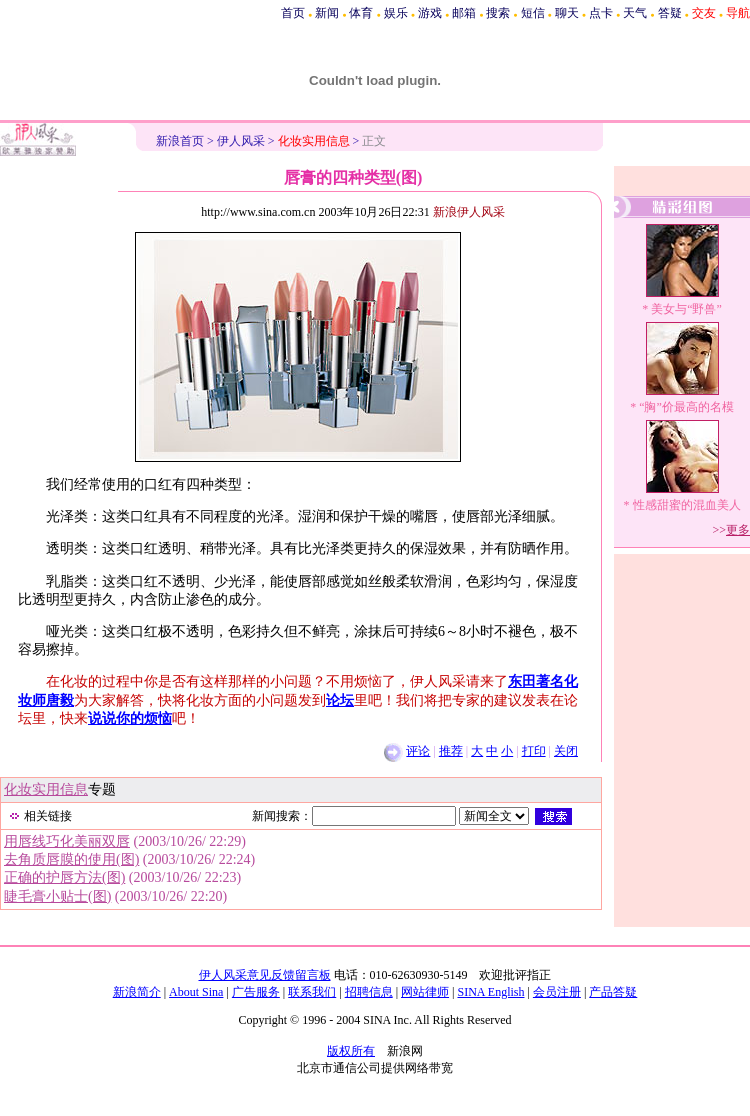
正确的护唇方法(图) (64, 877)
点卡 (601, 13)
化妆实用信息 (46, 789)
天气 (635, 13)
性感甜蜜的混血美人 (687, 505)
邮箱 (464, 13)
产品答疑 (613, 992)
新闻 (327, 13)
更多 (738, 530)
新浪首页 (180, 141)
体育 (361, 13)
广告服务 (256, 992)
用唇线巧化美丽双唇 (67, 841)
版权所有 (351, 1051)
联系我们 (312, 992)
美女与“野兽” (686, 309)
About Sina (196, 992)
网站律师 (425, 992)
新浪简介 (137, 992)
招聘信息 (369, 992)
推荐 (451, 751)
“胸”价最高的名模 (686, 407)
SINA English (490, 992)
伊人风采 (241, 141)
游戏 (430, 13)
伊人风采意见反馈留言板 (265, 975)
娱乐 (396, 13)
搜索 (498, 13)
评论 (418, 751)
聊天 (567, 13)
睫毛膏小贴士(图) (57, 896)
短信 (533, 13)
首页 (293, 13)
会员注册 (557, 992)
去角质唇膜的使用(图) (71, 859)
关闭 (566, 751)
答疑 (670, 13)
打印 (534, 751)
